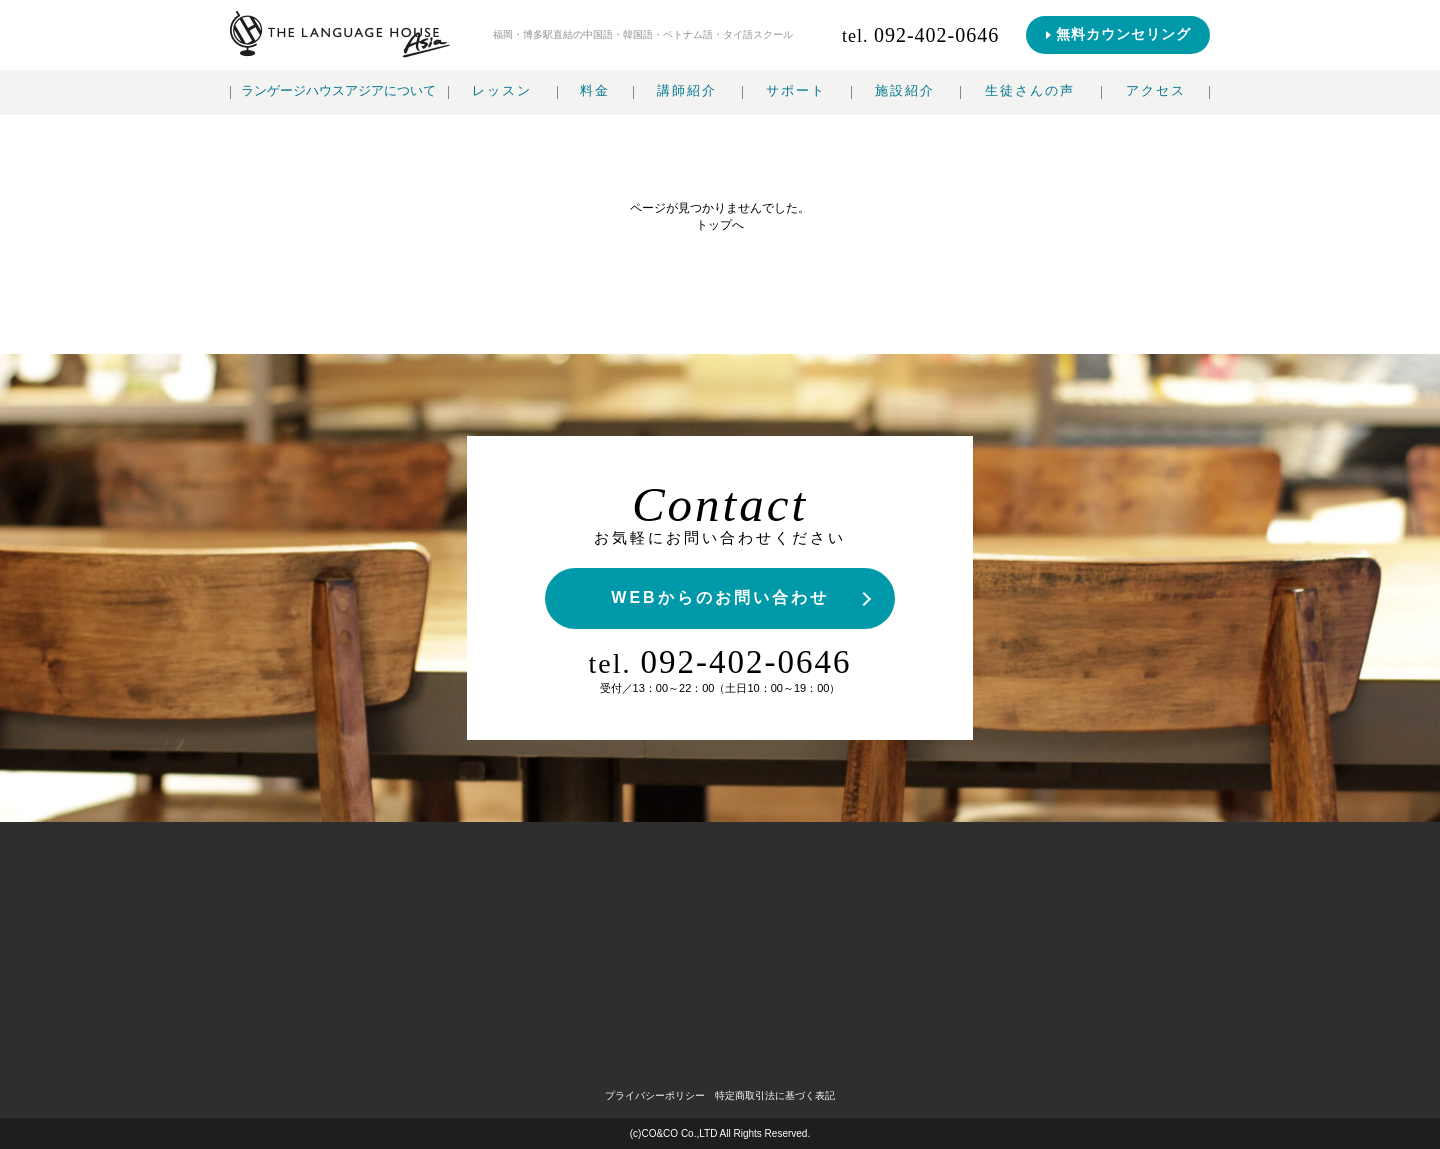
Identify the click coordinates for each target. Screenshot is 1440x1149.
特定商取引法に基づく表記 (775, 1095)
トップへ (720, 225)
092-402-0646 (720, 662)
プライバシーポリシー (655, 1095)
